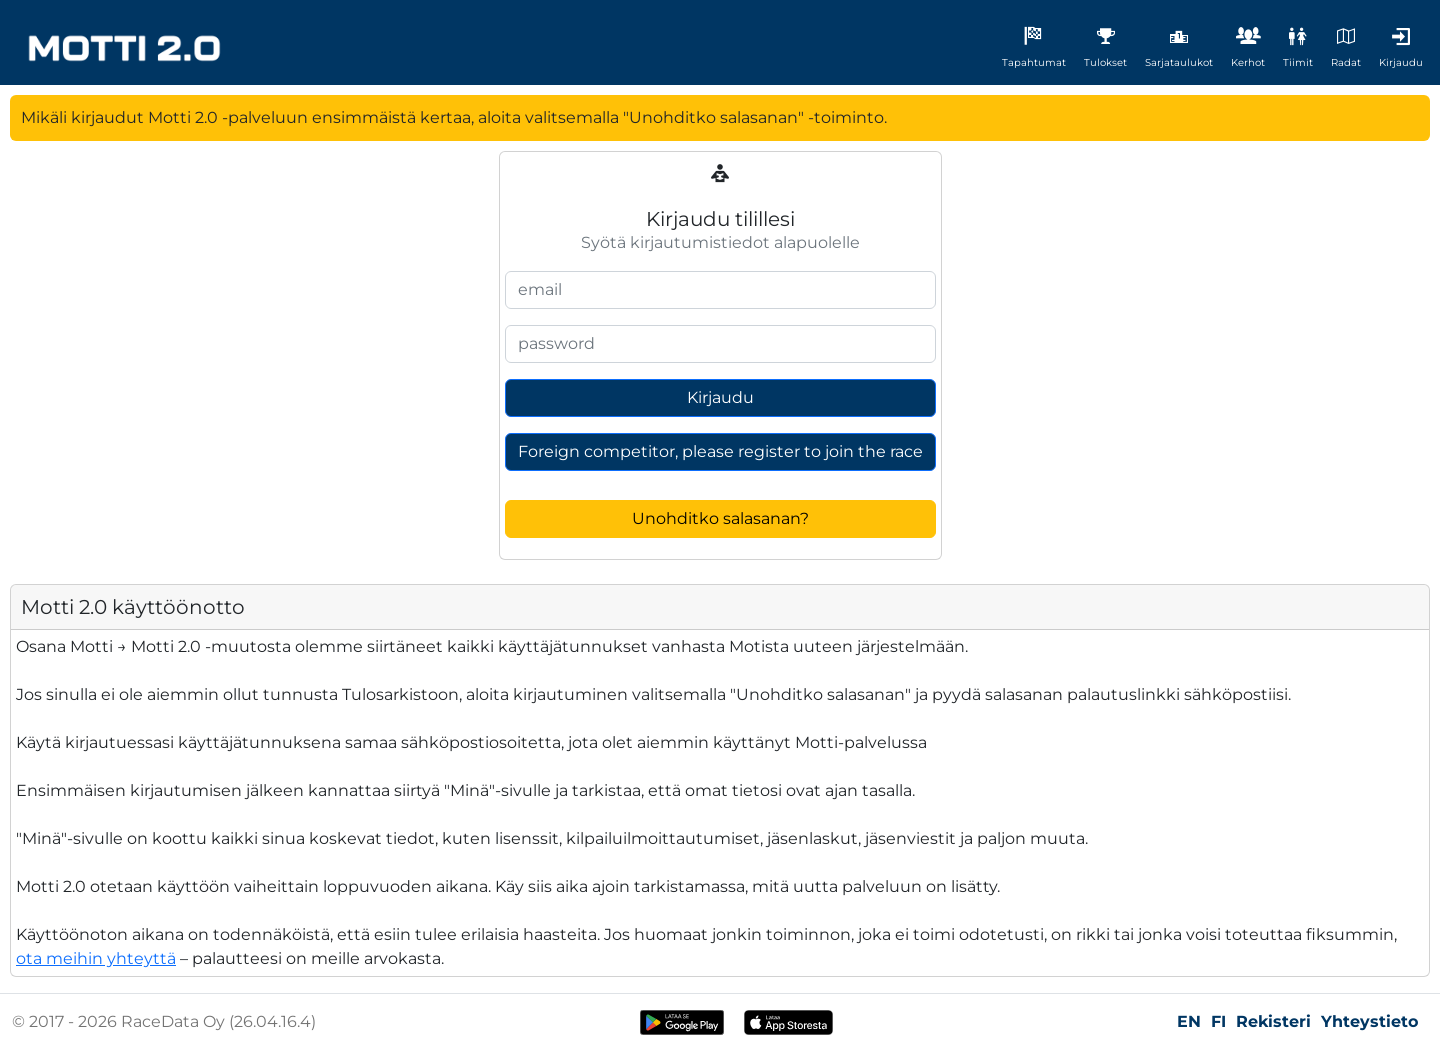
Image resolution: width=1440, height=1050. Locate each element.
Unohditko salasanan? (720, 518)
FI (1218, 1021)
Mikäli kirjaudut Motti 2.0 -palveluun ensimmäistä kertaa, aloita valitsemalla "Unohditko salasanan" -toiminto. (454, 117)
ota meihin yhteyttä (96, 958)
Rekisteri (1273, 1021)
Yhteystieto (1369, 1021)
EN (1189, 1021)
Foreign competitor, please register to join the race (720, 451)
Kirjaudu (720, 397)
